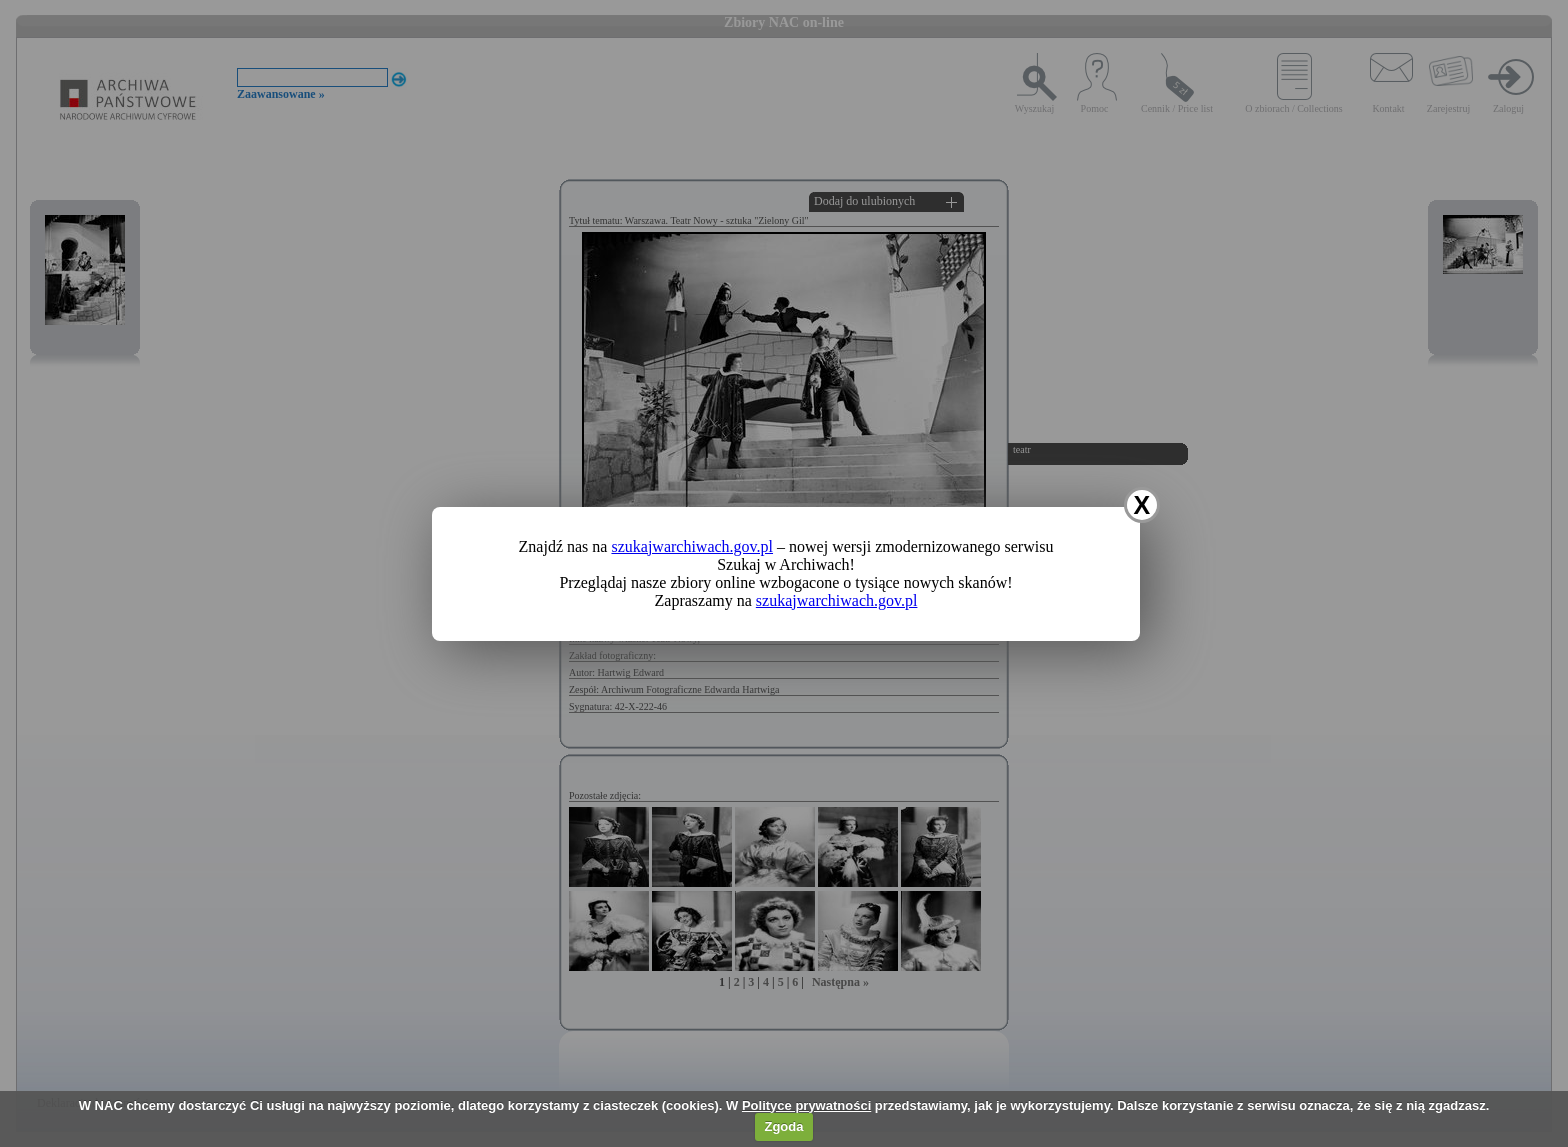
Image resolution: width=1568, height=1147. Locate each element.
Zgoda (783, 1126)
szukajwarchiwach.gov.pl (692, 546)
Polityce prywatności (806, 1105)
